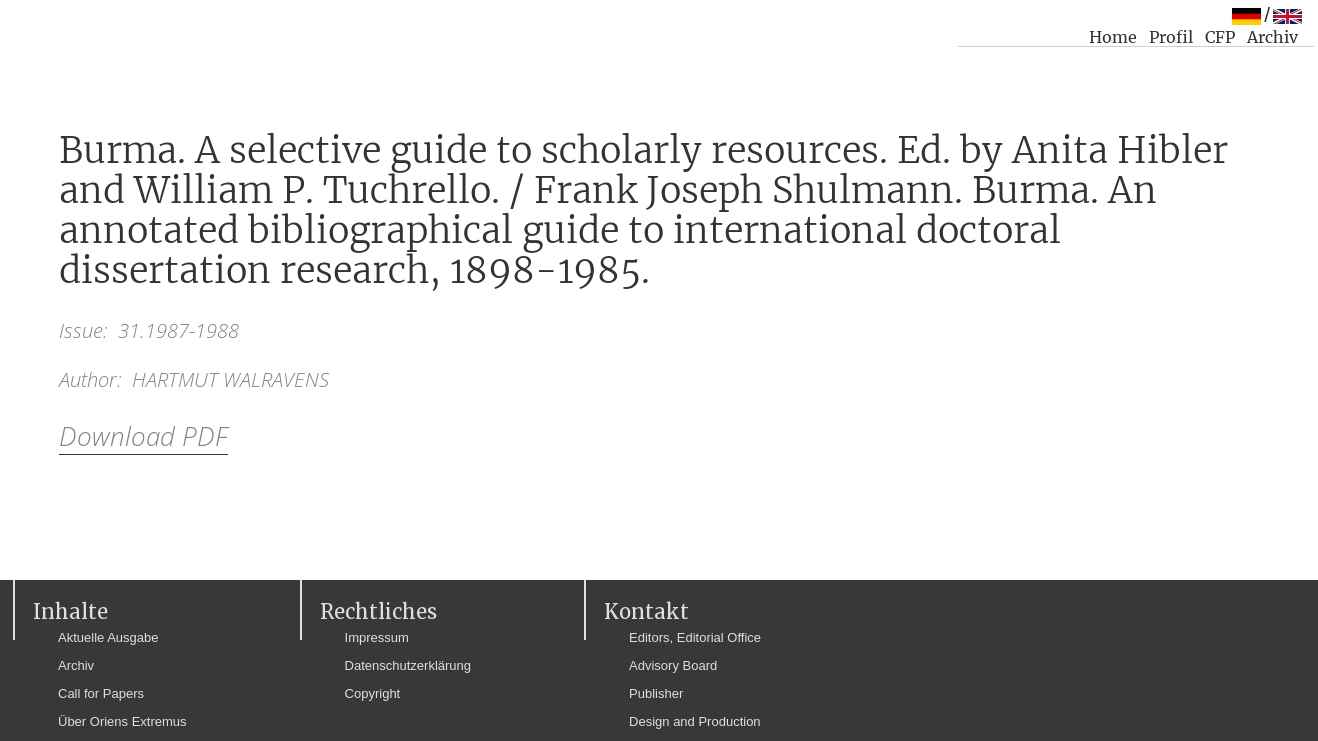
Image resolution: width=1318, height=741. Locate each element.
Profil (1171, 37)
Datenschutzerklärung (408, 665)
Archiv (1272, 37)
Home (1113, 37)
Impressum (377, 637)
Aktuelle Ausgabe (108, 637)
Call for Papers (101, 693)
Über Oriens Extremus (122, 721)
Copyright (373, 693)
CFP (1220, 37)
